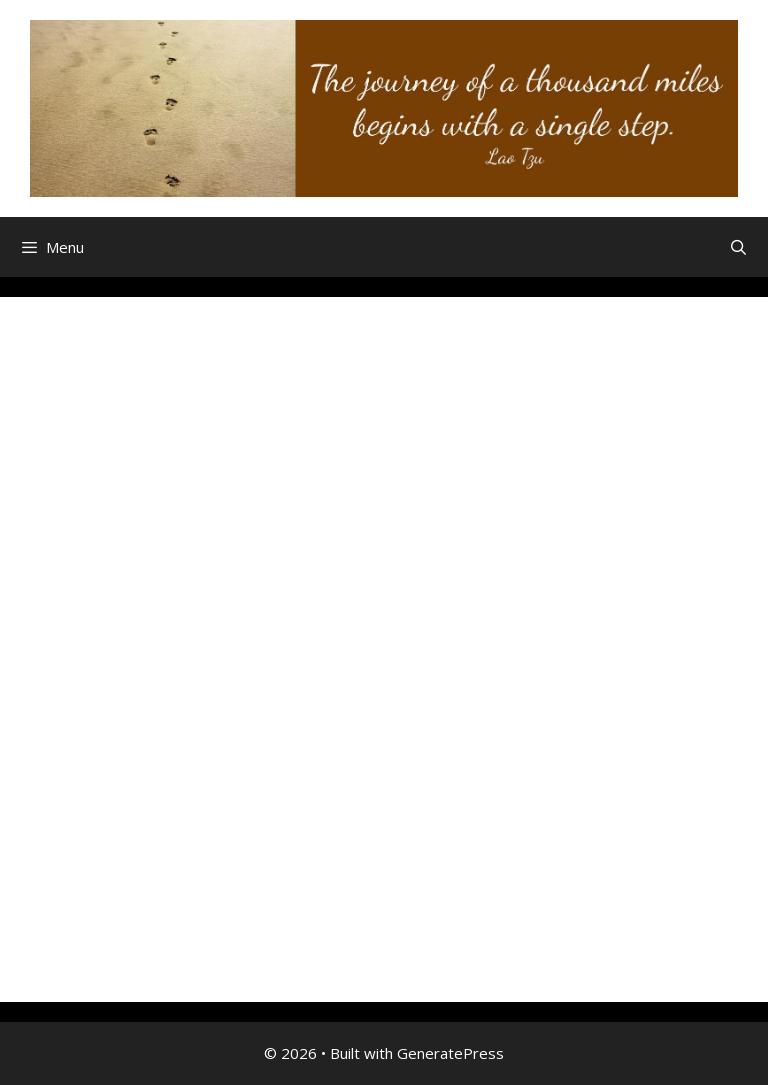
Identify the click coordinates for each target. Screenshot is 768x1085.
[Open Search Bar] (738, 247)
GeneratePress (450, 1053)
